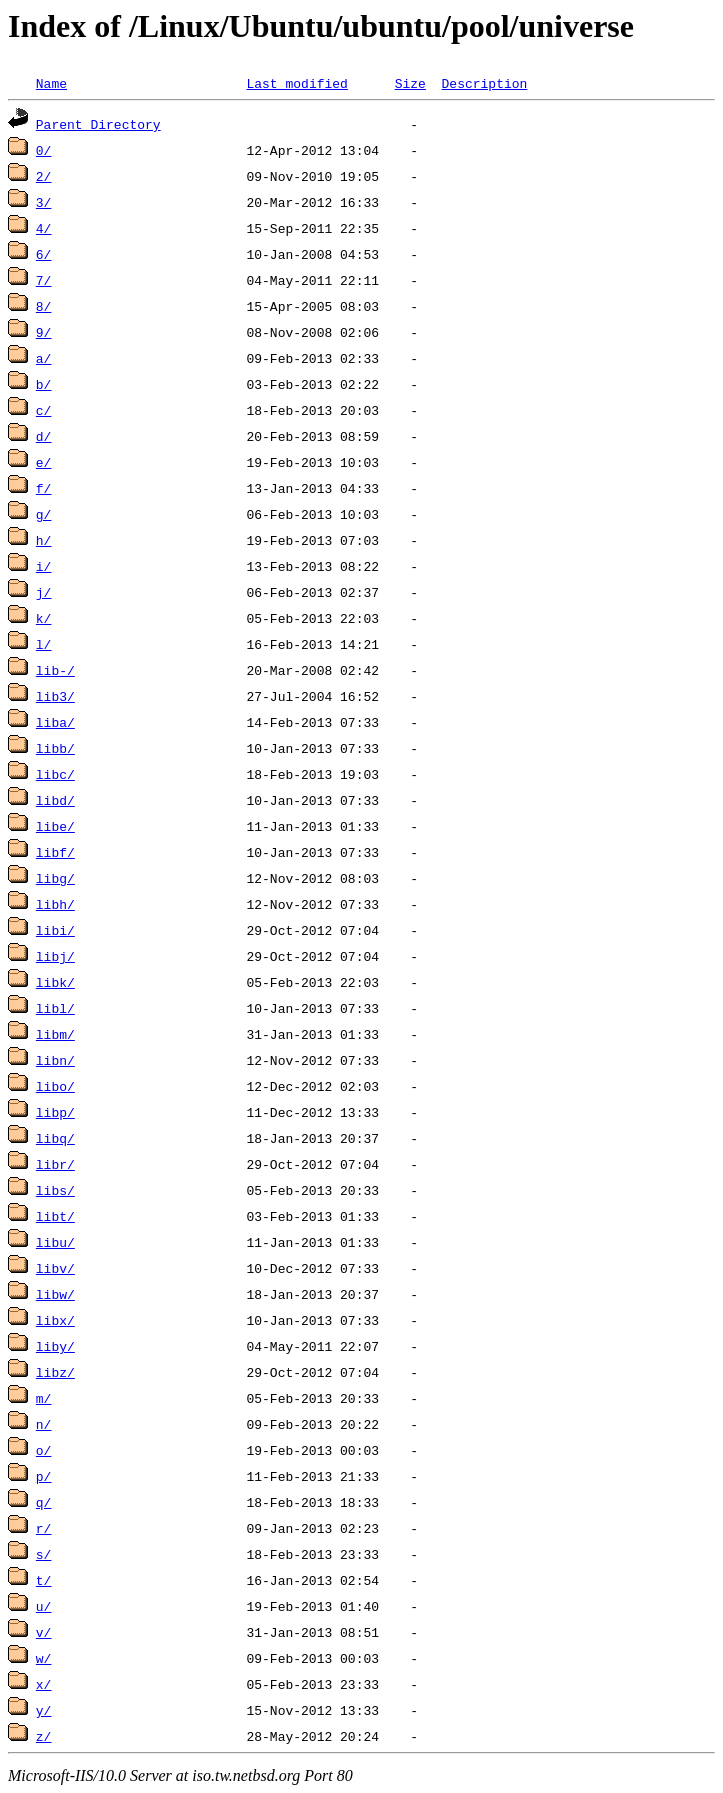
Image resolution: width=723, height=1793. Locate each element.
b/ (44, 384)
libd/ (55, 800)
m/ (44, 1398)
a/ (44, 358)
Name (51, 83)
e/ (44, 462)
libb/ (55, 748)
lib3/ (55, 696)
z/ (44, 1736)
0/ (44, 150)
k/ (44, 618)
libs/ (55, 1190)
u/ (44, 1606)
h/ (44, 540)
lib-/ (55, 670)
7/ (44, 280)
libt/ (55, 1216)
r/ (44, 1528)
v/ (44, 1632)
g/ (44, 514)
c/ (44, 410)
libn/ (55, 1060)
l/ (44, 644)
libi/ (55, 930)
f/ (44, 488)
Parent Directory (98, 124)
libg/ (55, 878)
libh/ (55, 904)
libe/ (55, 826)
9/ (44, 332)
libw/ (55, 1294)
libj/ (55, 956)
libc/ (55, 774)
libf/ (55, 852)
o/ (44, 1450)
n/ (44, 1424)
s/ (44, 1554)
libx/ (55, 1320)
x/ (44, 1684)
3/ (44, 202)
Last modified (296, 83)
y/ (44, 1710)
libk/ (55, 982)
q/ (44, 1502)
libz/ (55, 1372)
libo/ (55, 1086)
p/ (44, 1476)
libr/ (55, 1164)
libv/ (55, 1268)
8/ (44, 306)
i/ (44, 566)
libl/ (55, 1008)
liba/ (55, 722)
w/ (44, 1658)
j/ (44, 592)
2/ (44, 176)
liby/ (55, 1346)
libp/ (55, 1112)
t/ (44, 1580)
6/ (44, 254)
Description (484, 83)
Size (410, 83)
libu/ (55, 1242)
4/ (44, 228)
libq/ (55, 1138)
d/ (44, 436)
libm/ (55, 1034)
